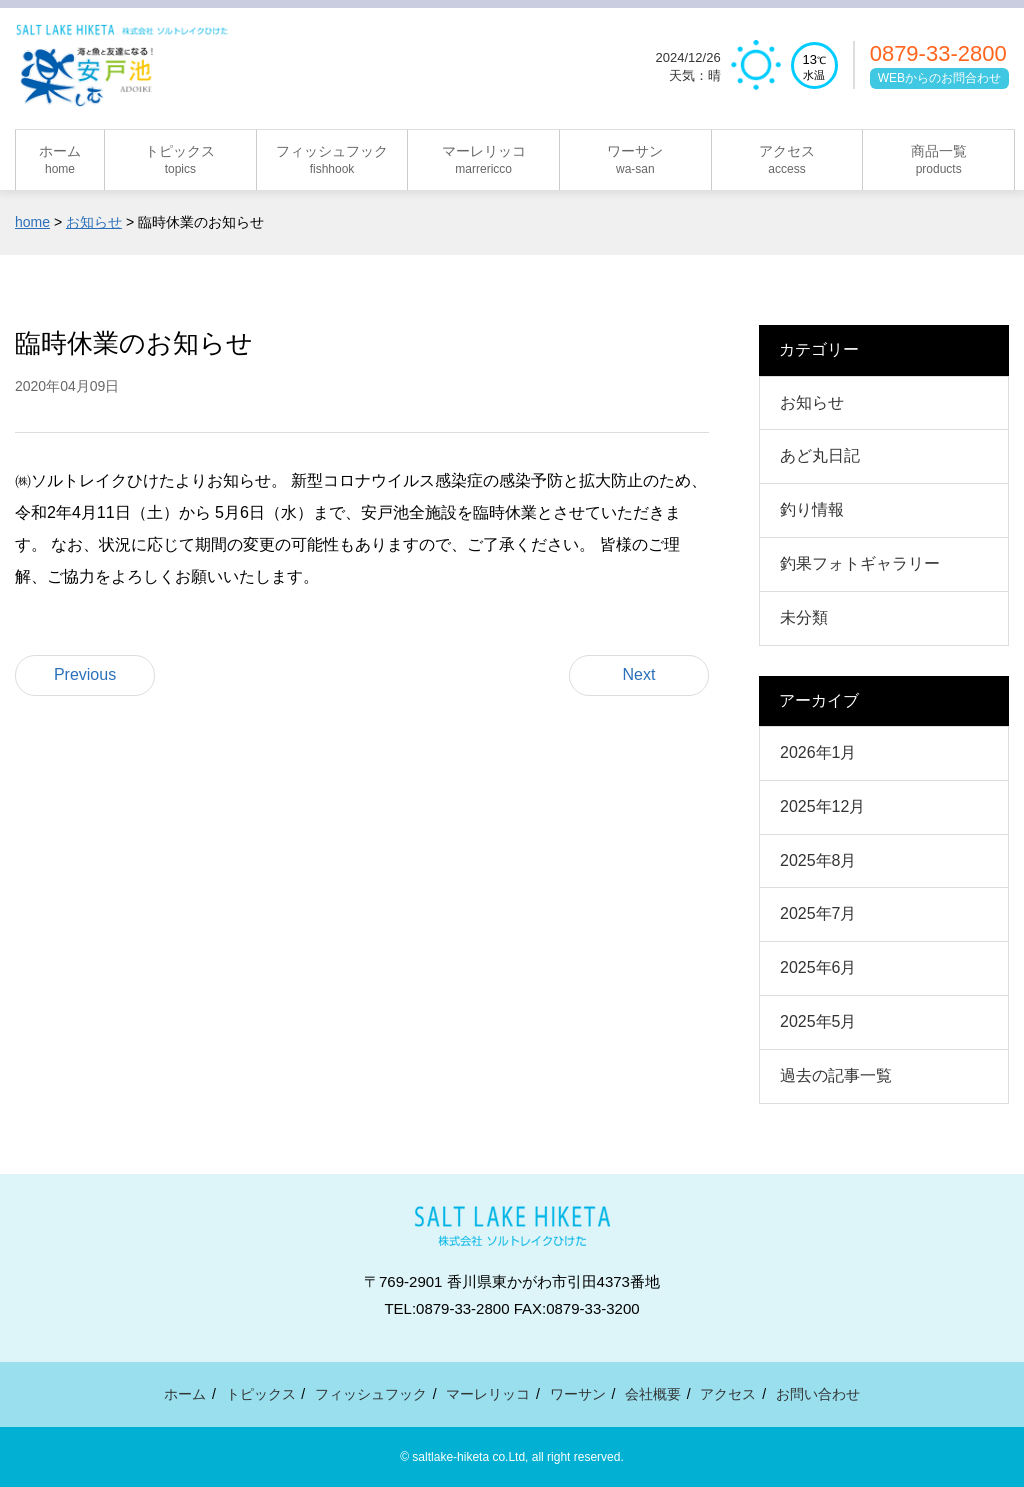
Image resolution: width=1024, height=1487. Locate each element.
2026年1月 (818, 752)
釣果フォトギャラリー (860, 563)
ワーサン (578, 1394)
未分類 (804, 617)
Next (639, 674)
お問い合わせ (818, 1394)
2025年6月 (818, 967)
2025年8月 (818, 860)
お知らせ (812, 402)
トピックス (261, 1394)
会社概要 (653, 1394)
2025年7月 (818, 913)
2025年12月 (822, 806)
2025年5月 (818, 1021)
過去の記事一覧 (836, 1075)
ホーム (185, 1394)
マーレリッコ (488, 1394)
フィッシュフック (371, 1394)
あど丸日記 (820, 455)
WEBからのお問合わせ (939, 80)
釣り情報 (812, 509)
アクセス (728, 1394)
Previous (85, 674)
